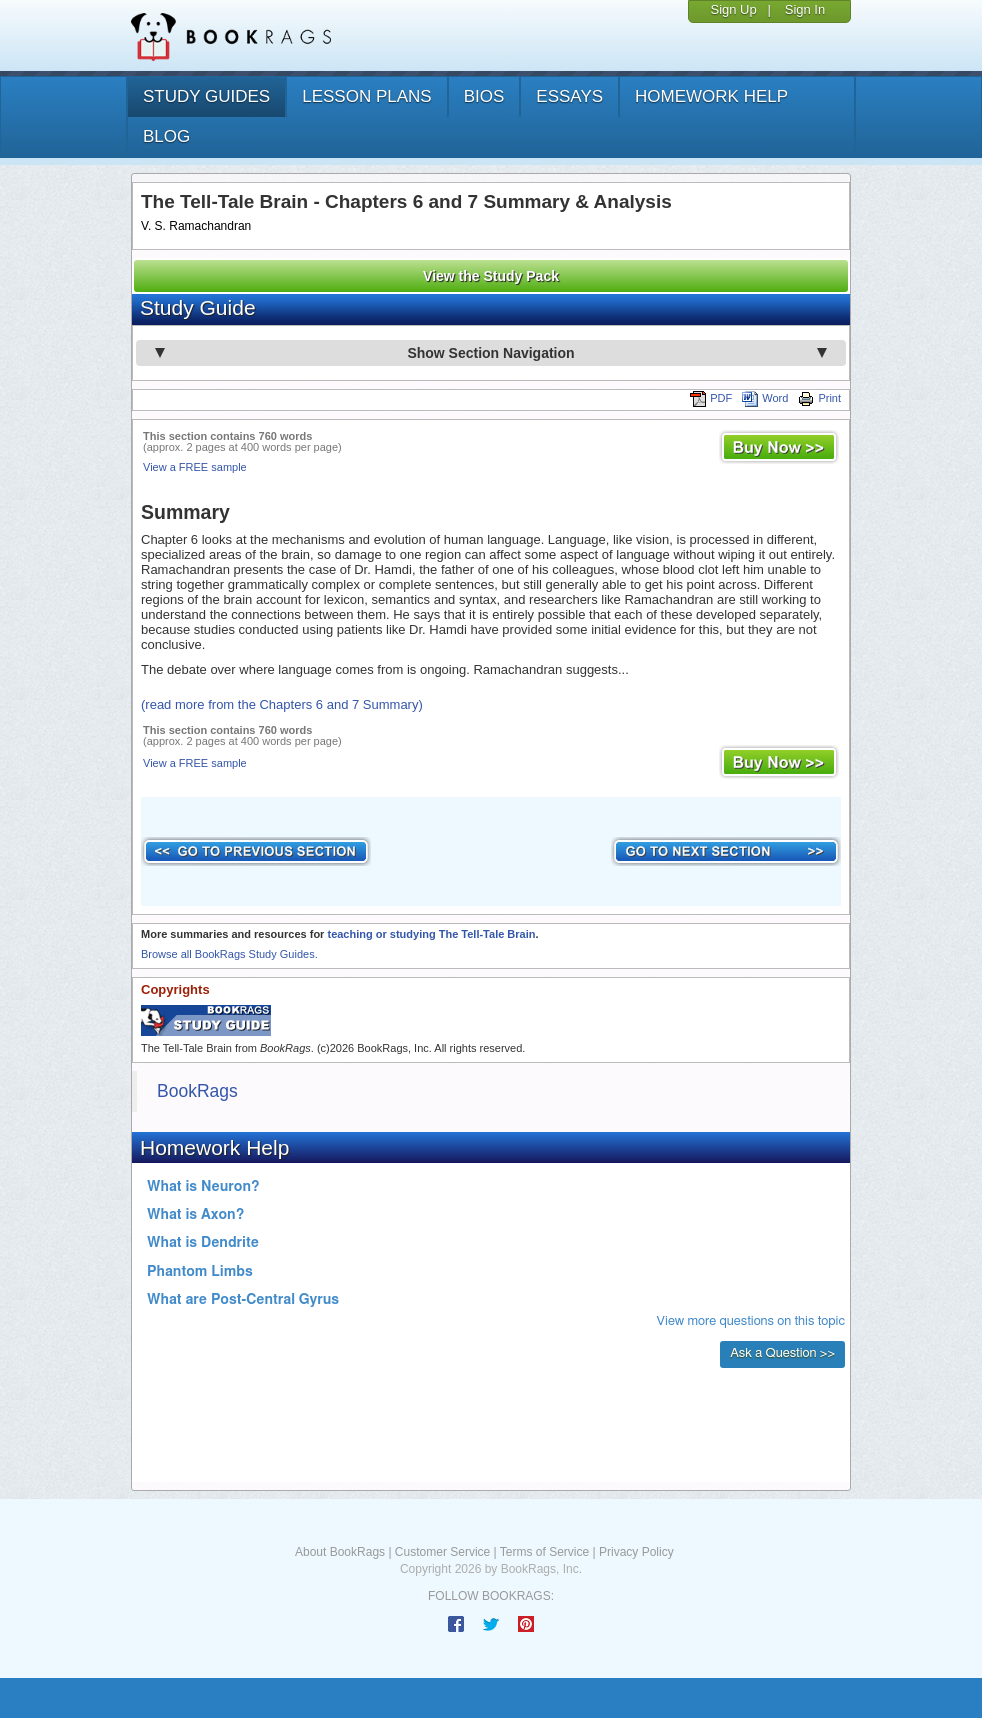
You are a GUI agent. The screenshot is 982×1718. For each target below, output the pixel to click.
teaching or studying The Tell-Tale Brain (431, 934)
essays (569, 96)
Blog (166, 136)
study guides (206, 96)
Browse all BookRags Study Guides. (229, 954)
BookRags (197, 1091)
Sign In (805, 9)
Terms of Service (544, 1552)
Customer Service (442, 1552)
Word (765, 398)
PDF (711, 398)
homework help (711, 96)
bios (484, 96)
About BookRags (340, 1552)
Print (819, 398)
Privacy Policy (636, 1552)
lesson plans (366, 96)
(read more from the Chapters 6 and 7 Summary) (282, 704)
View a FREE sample (195, 467)
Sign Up (733, 9)
